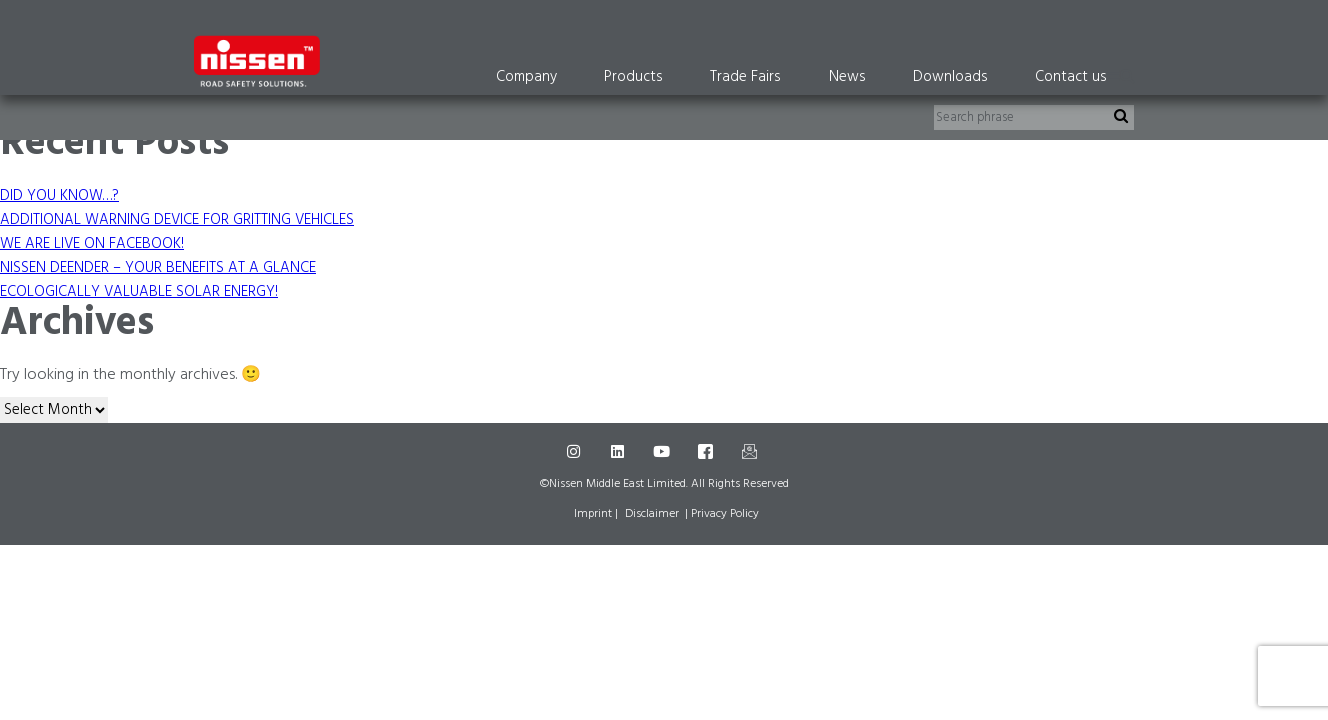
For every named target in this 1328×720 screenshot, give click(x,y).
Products (633, 77)
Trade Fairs (745, 77)
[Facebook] (708, 453)
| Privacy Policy (722, 514)
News (847, 77)
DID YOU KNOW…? (59, 196)
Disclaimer (652, 514)
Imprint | (596, 514)
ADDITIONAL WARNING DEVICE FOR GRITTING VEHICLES (177, 220)
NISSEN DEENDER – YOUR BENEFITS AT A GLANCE (158, 268)
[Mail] (752, 453)
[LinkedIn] (620, 453)
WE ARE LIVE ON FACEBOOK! (92, 244)
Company (526, 77)
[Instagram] (576, 453)
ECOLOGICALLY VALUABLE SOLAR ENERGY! (139, 292)
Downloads (950, 77)
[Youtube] (664, 453)
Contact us (1071, 77)
